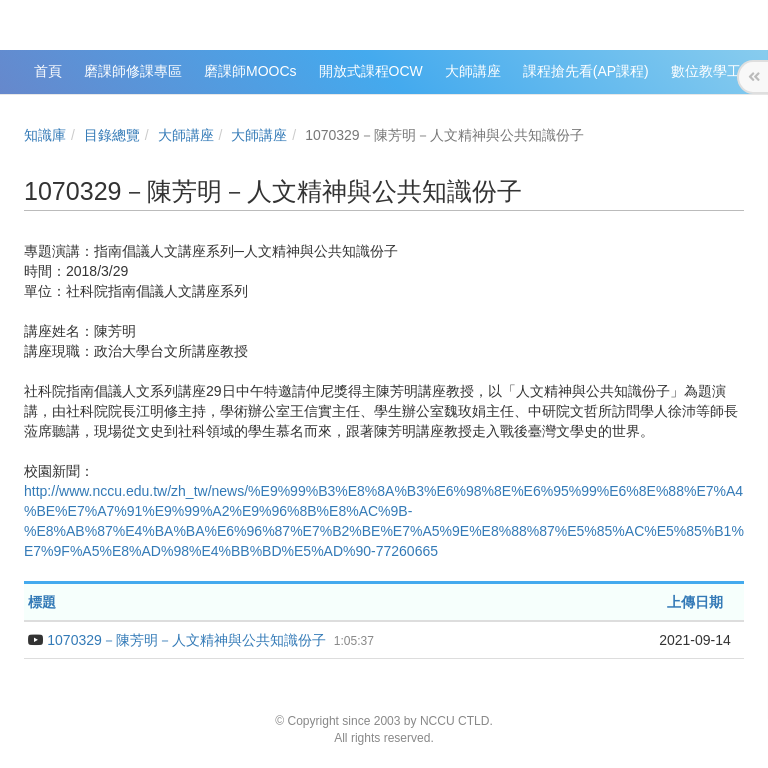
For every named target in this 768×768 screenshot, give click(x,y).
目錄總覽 (112, 135)
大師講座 (186, 135)
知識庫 (45, 135)
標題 (42, 602)
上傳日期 (695, 602)
